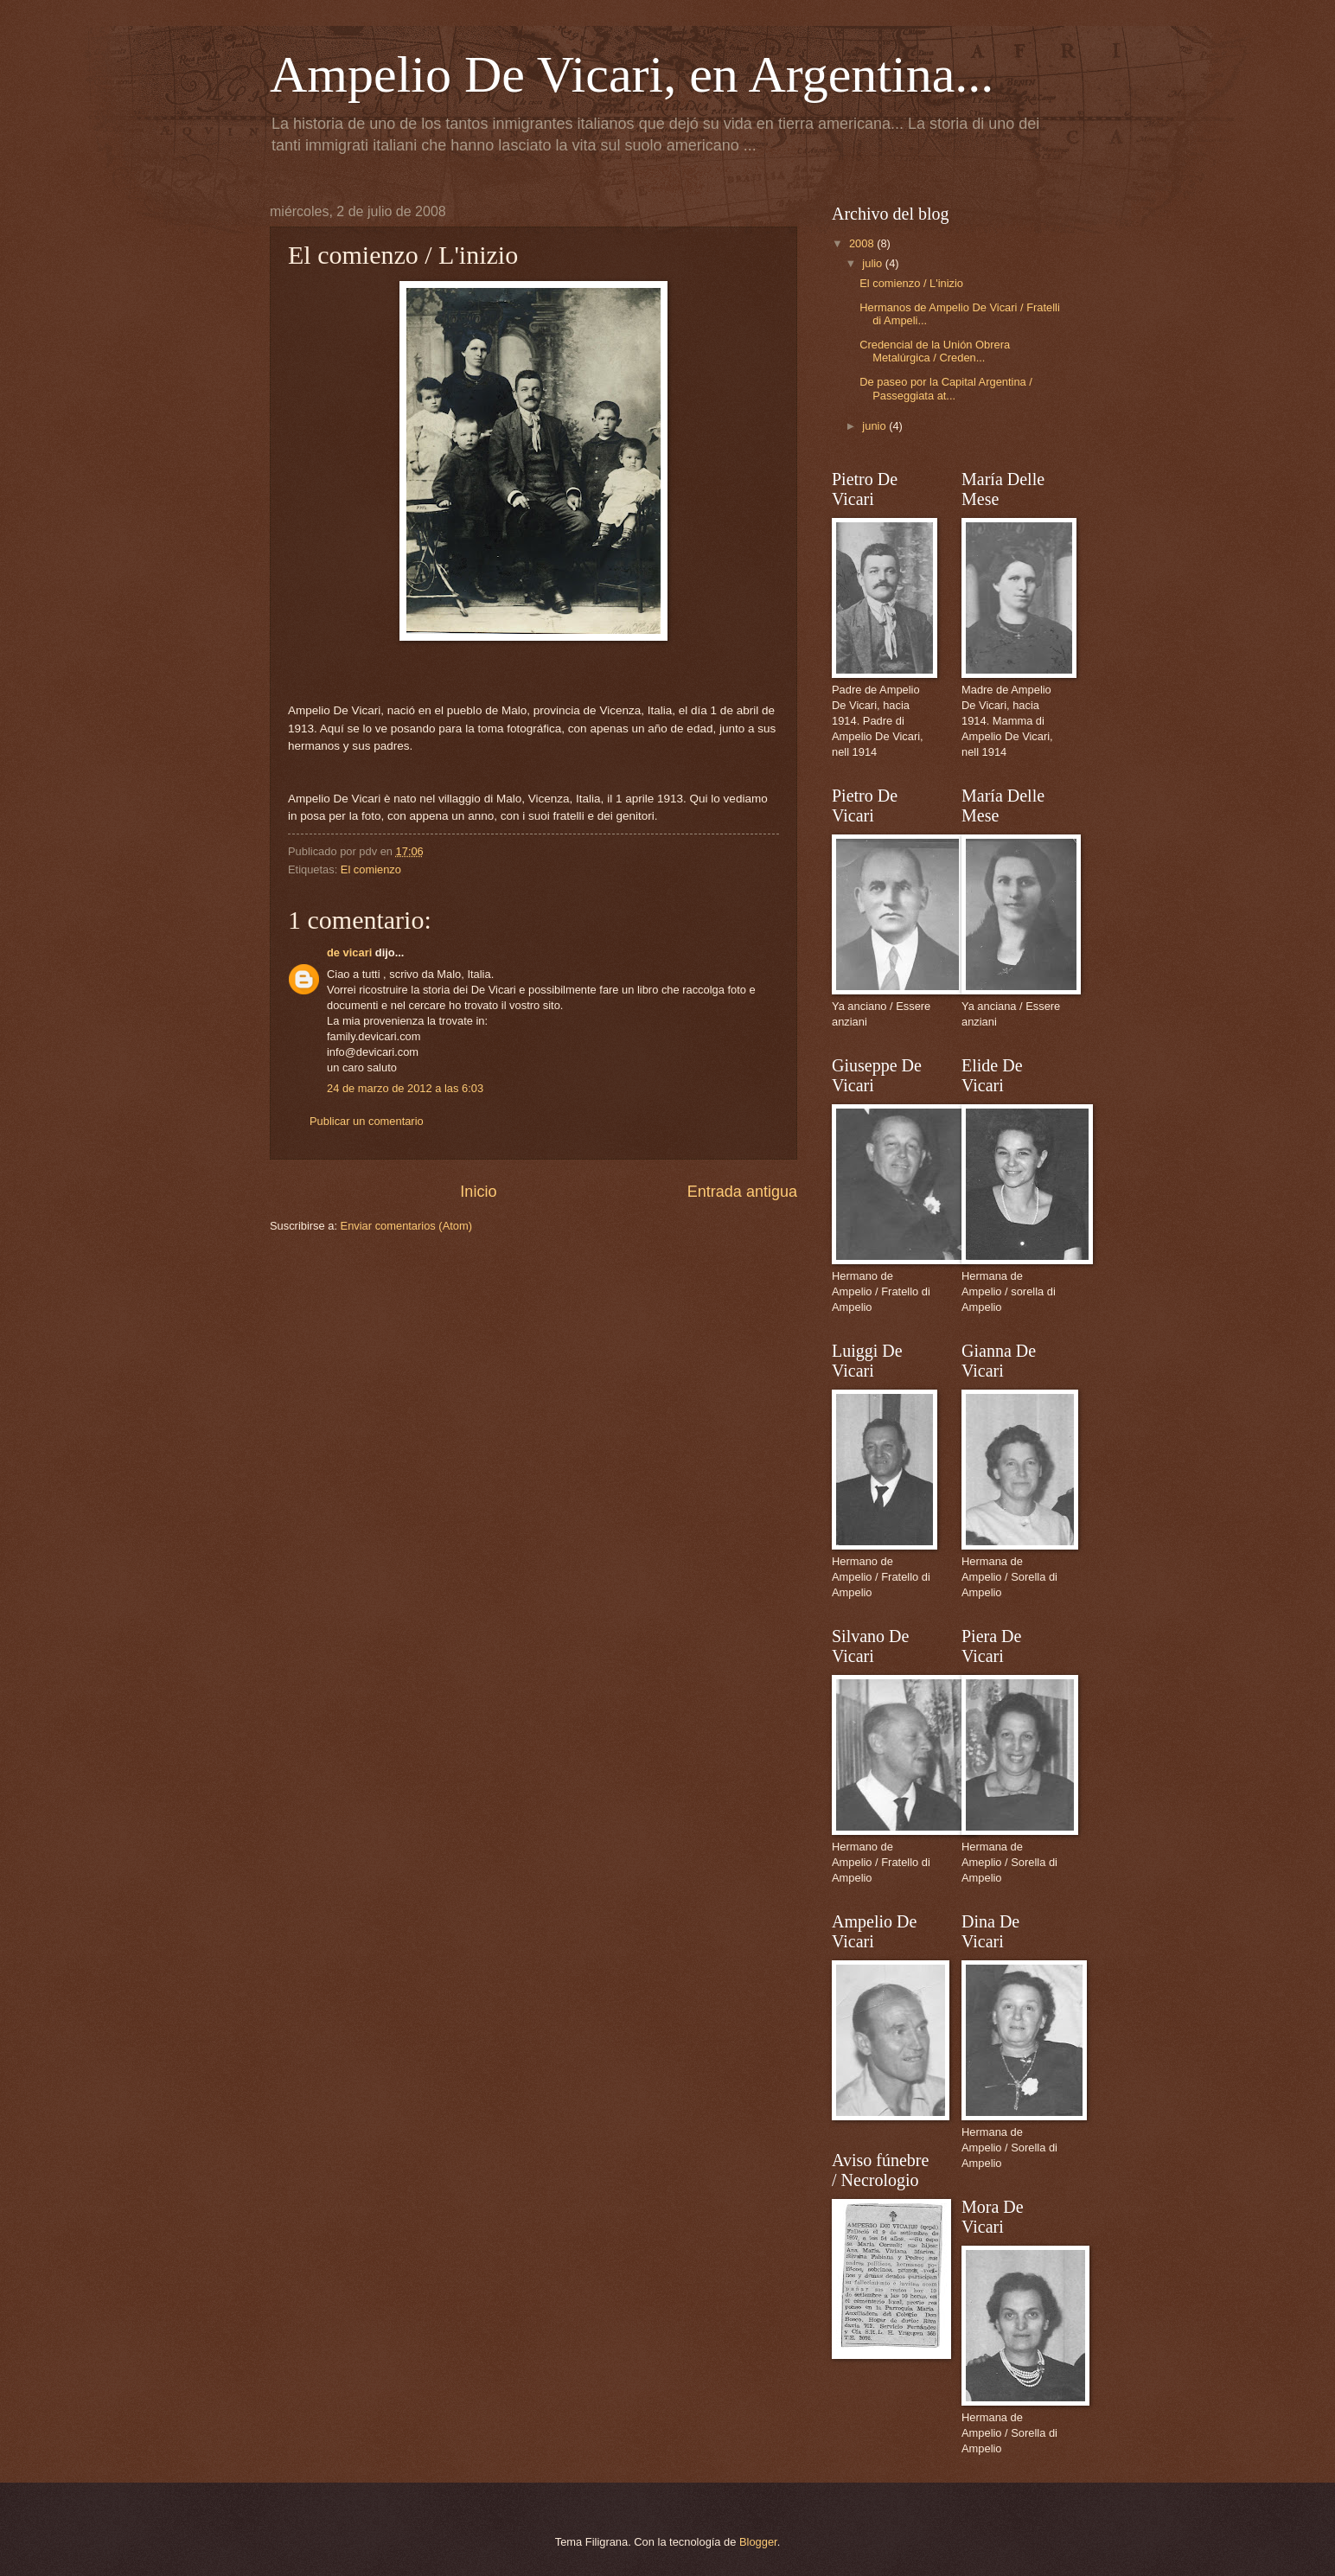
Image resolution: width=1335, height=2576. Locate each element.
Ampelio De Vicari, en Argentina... (631, 74)
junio (875, 425)
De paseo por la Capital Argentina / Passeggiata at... (945, 388)
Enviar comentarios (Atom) (406, 1225)
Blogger (758, 2541)
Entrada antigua (742, 1191)
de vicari (349, 952)
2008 (863, 243)
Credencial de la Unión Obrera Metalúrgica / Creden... (934, 351)
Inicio (478, 1191)
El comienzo (371, 869)
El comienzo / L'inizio (911, 283)
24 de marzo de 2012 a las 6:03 (405, 1088)
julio (873, 263)
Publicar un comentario (367, 1121)
